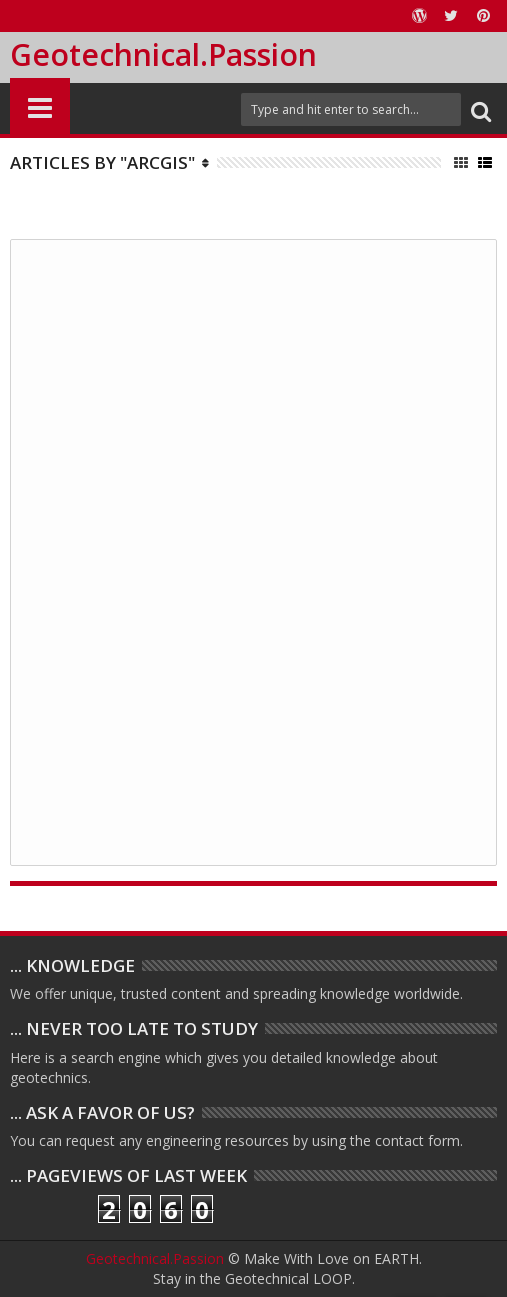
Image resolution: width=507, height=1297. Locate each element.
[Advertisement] (253, 550)
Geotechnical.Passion (163, 54)
